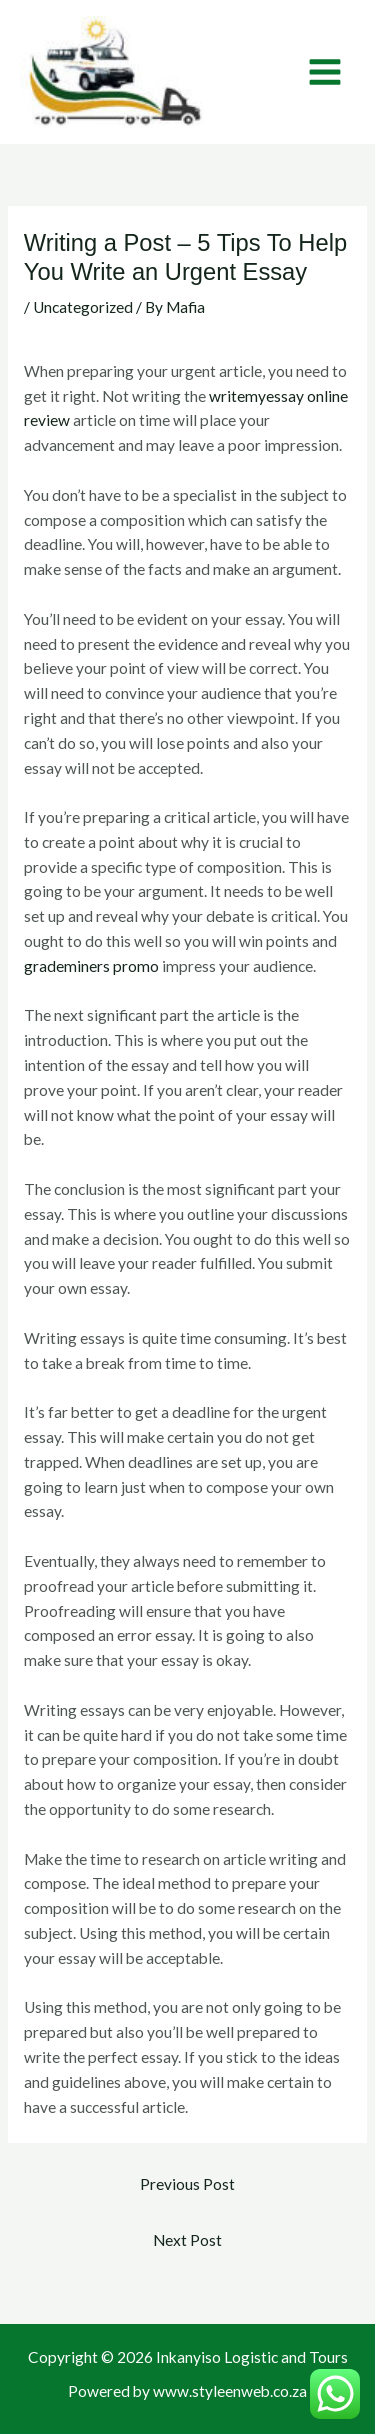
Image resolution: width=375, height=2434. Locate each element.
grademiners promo (91, 966)
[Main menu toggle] (325, 71)
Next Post (187, 2240)
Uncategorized (83, 307)
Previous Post (187, 2184)
